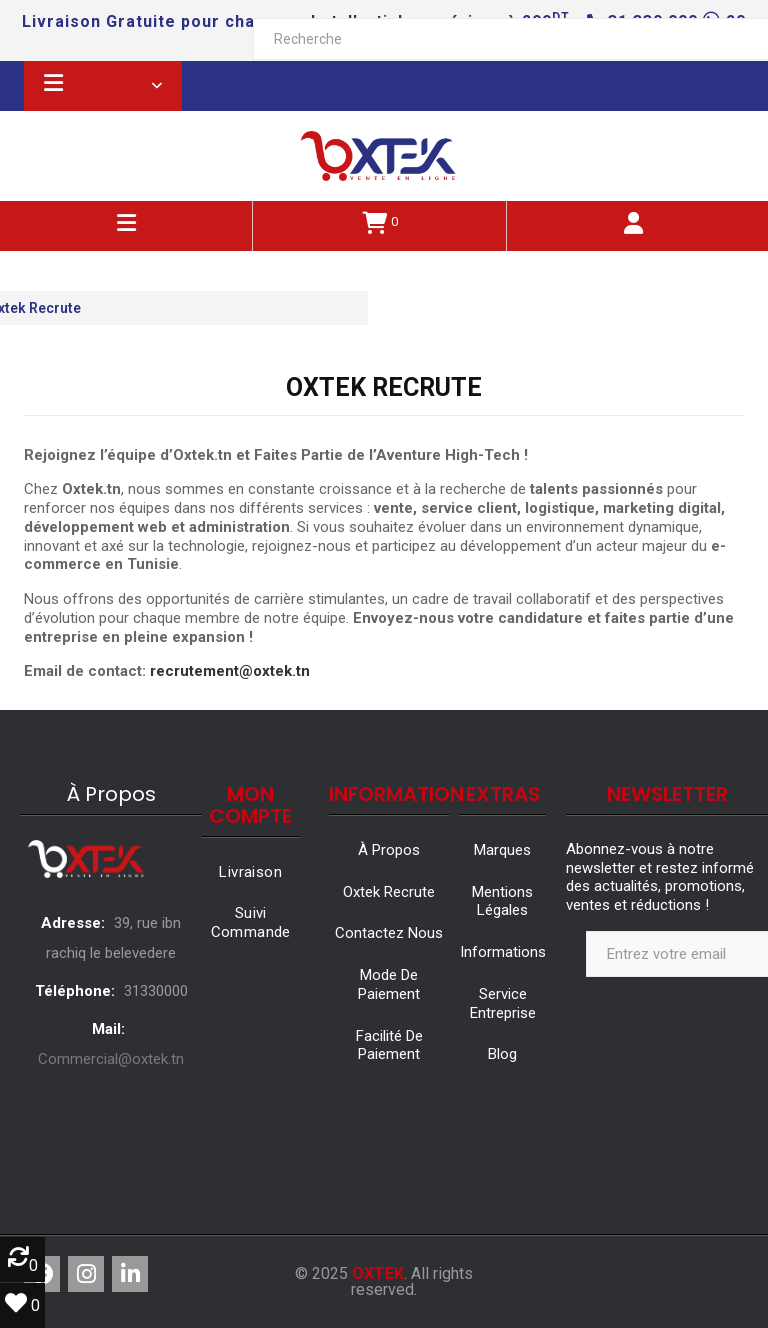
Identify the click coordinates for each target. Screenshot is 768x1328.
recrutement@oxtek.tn (230, 671)
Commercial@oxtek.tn (111, 1059)
